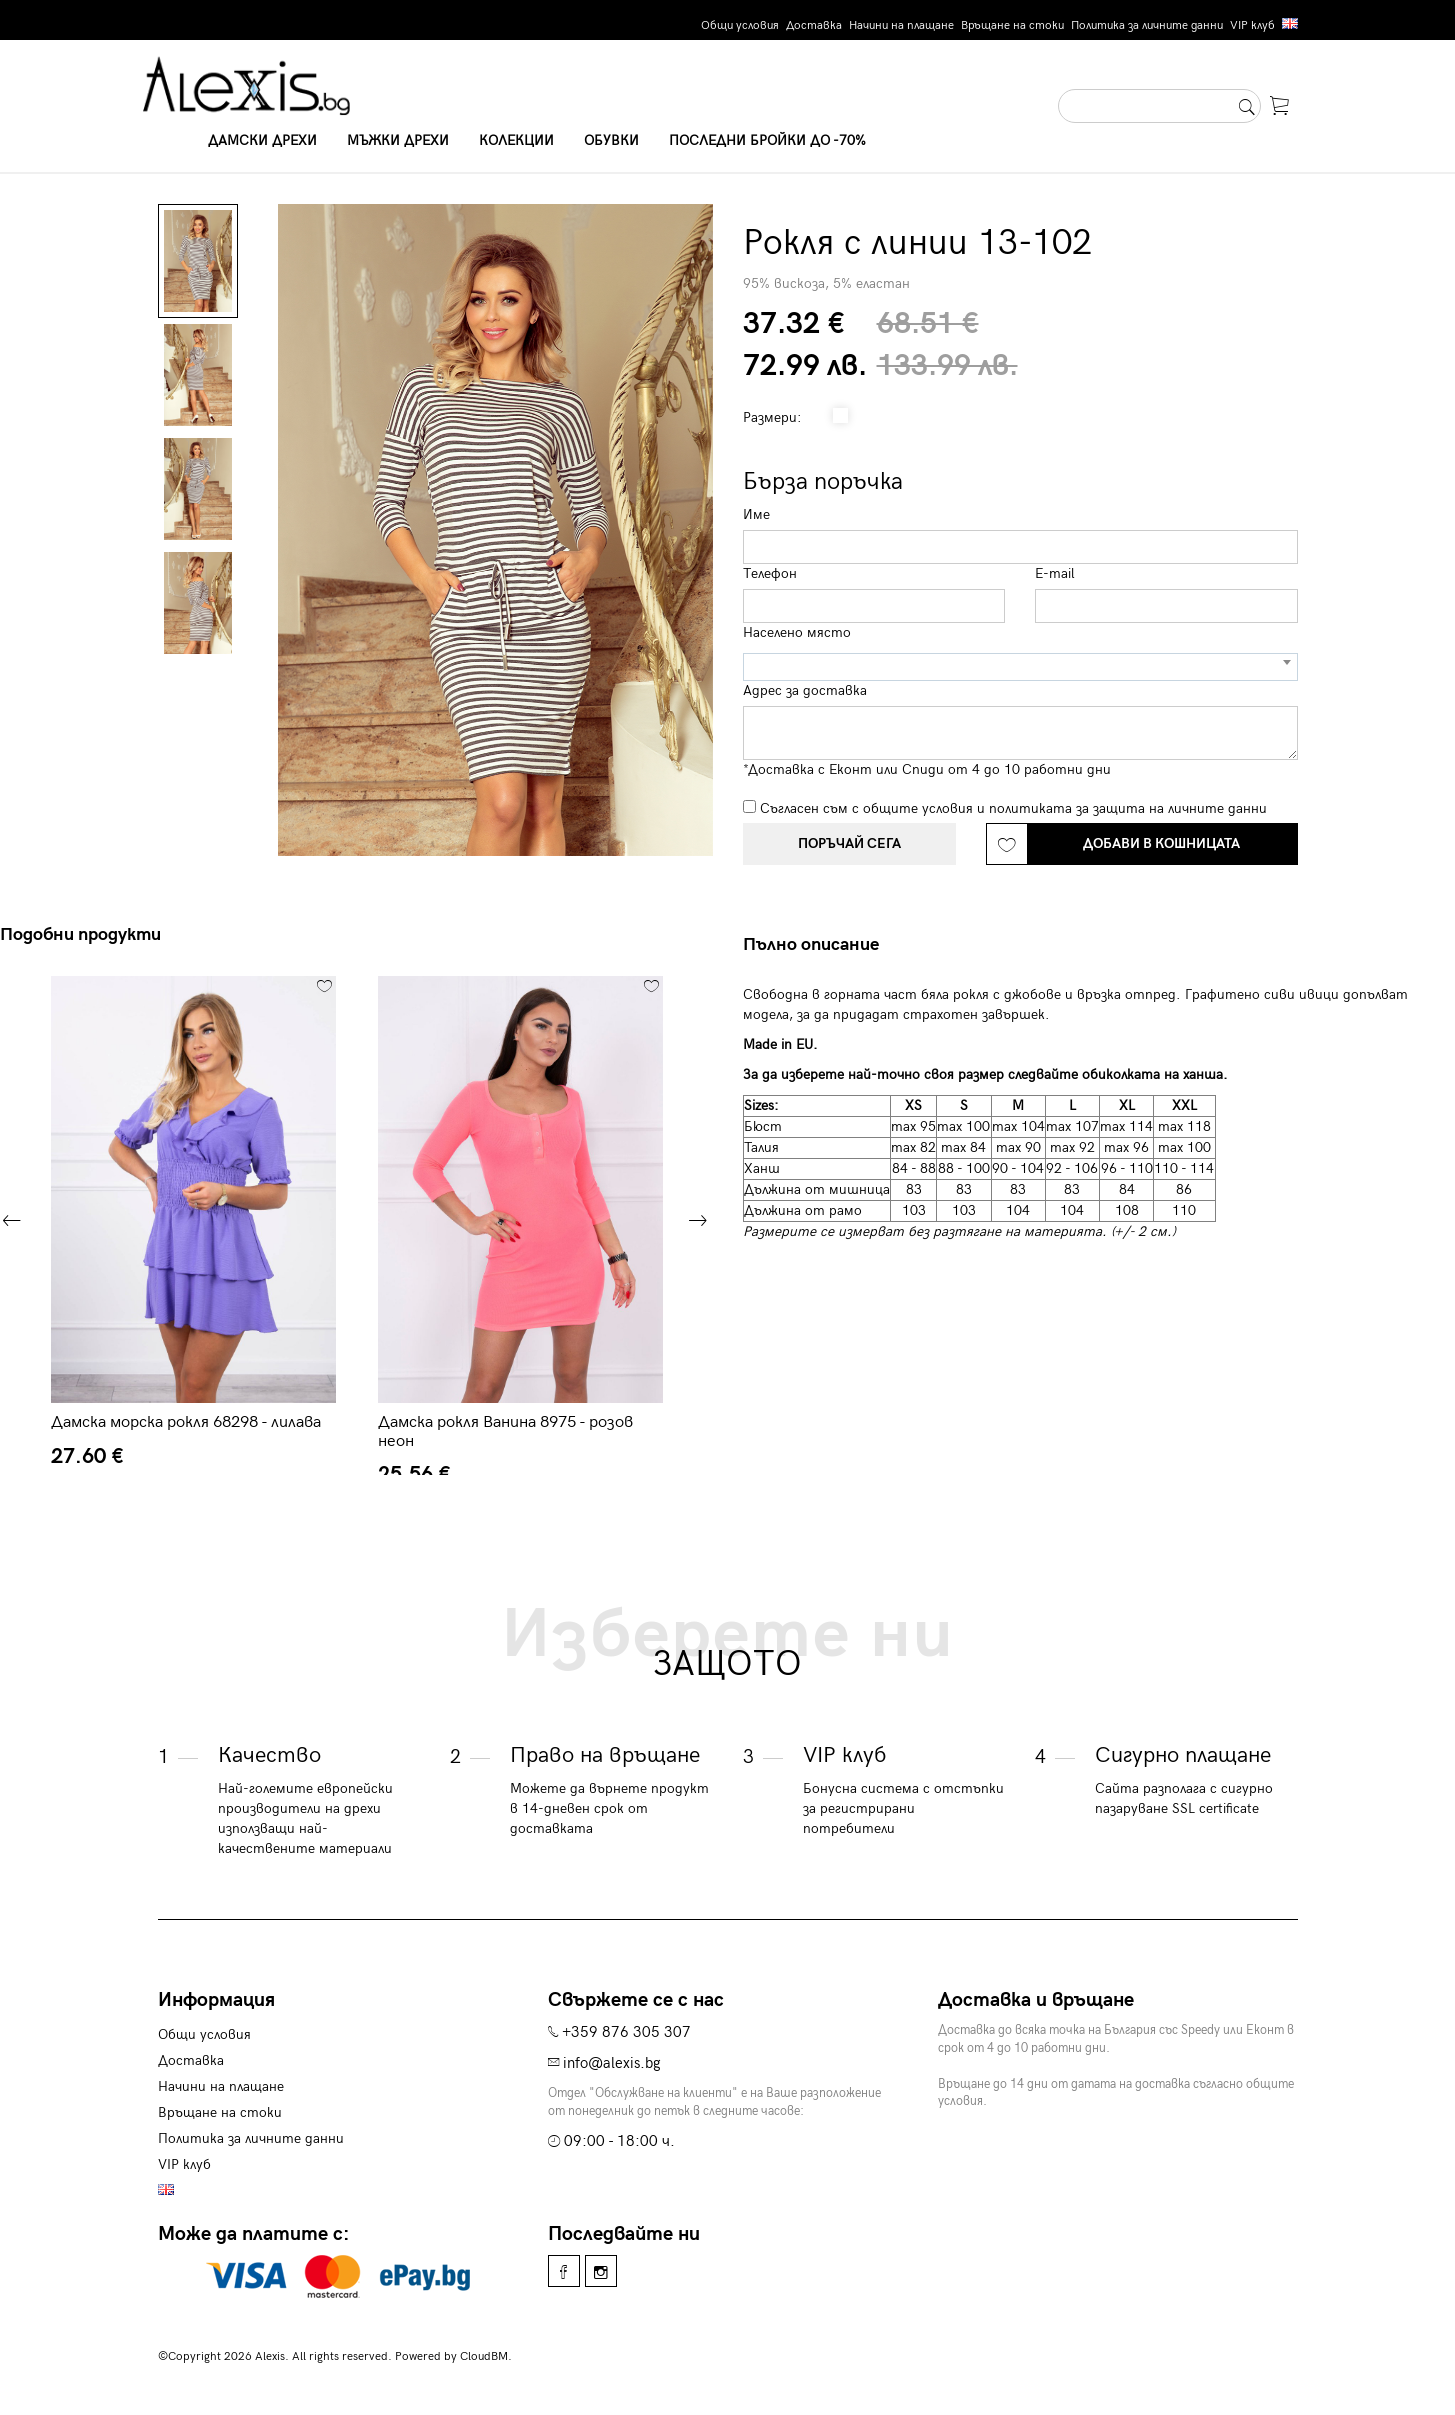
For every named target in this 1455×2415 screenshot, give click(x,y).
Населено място (797, 632)
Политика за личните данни (1147, 25)
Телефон (770, 573)
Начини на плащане (901, 25)
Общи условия (740, 25)
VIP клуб (1252, 25)
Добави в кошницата (1161, 843)
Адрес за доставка (805, 690)
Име (756, 514)
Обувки (611, 140)
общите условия (918, 808)
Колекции (516, 140)
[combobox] (1020, 667)
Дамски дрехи (262, 140)
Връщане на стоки (1012, 25)
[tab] (818, 945)
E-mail (1055, 573)
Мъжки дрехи (398, 140)
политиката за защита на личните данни (1128, 808)
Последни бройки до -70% (767, 140)
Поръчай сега (849, 843)
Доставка (814, 25)
